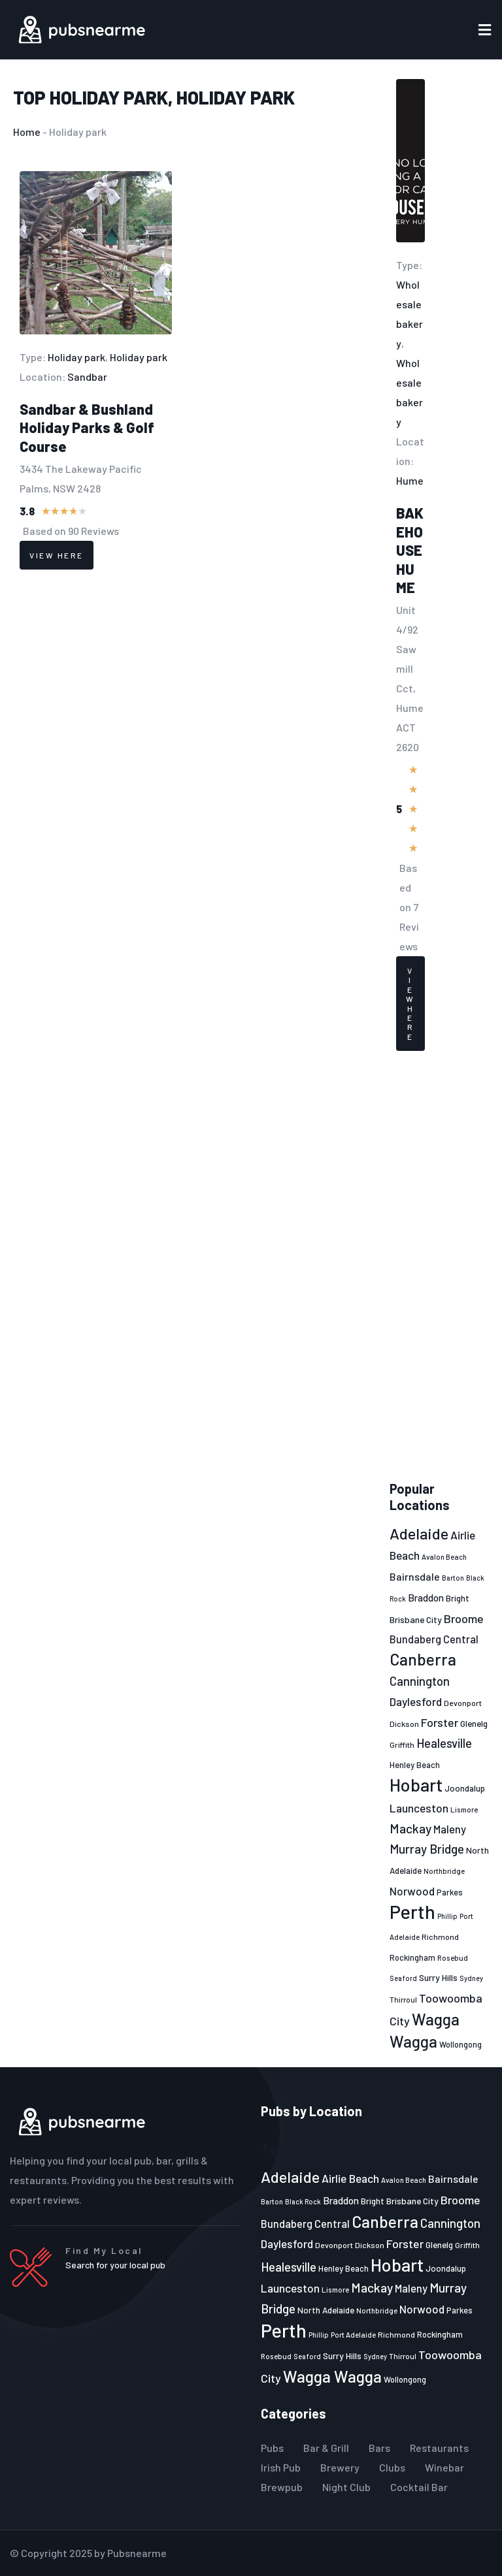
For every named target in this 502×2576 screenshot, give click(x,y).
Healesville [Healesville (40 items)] (444, 1743)
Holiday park (109, 97)
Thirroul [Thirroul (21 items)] (403, 1999)
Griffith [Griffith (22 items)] (402, 1744)
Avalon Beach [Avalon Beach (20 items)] (444, 1557)
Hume (410, 480)
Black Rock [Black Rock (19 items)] (303, 2201)
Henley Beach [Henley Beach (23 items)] (415, 1765)
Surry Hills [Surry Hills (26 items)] (438, 1977)
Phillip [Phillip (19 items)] (447, 1916)
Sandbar (87, 376)
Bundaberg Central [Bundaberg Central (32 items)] (434, 1639)
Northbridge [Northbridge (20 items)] (444, 1871)
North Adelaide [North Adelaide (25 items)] (325, 2310)
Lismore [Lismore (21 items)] (464, 1809)
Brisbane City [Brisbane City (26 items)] (416, 1619)
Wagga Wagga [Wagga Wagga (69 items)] (332, 2376)
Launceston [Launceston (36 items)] (419, 1807)
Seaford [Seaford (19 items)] (403, 1978)
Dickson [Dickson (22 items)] (404, 1723)
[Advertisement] (439, 1266)
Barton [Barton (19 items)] (453, 1577)
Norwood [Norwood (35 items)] (412, 1890)
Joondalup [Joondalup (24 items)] (464, 1788)
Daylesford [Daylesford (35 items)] (416, 1701)
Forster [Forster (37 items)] (439, 1722)
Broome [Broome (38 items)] (464, 1618)
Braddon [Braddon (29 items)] (426, 1597)
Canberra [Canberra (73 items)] (423, 1659)
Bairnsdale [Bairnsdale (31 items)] (415, 1576)
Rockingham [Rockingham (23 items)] (412, 1957)
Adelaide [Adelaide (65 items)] (419, 1533)
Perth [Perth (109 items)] (412, 1911)
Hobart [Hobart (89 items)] (416, 1784)
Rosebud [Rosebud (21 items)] (452, 1957)
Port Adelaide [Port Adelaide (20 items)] (353, 2334)
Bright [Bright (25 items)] (457, 1598)
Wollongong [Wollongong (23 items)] (460, 2044)
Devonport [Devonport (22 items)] (463, 1702)
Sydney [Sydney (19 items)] (471, 1978)
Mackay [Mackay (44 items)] (410, 1828)
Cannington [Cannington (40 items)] (420, 1681)
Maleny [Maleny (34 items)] (449, 1828)
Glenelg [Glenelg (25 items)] (474, 1723)
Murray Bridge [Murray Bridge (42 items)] (427, 1848)
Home (27, 131)
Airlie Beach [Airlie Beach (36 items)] (350, 2178)
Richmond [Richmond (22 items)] (440, 1936)
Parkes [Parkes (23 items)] (450, 1892)
